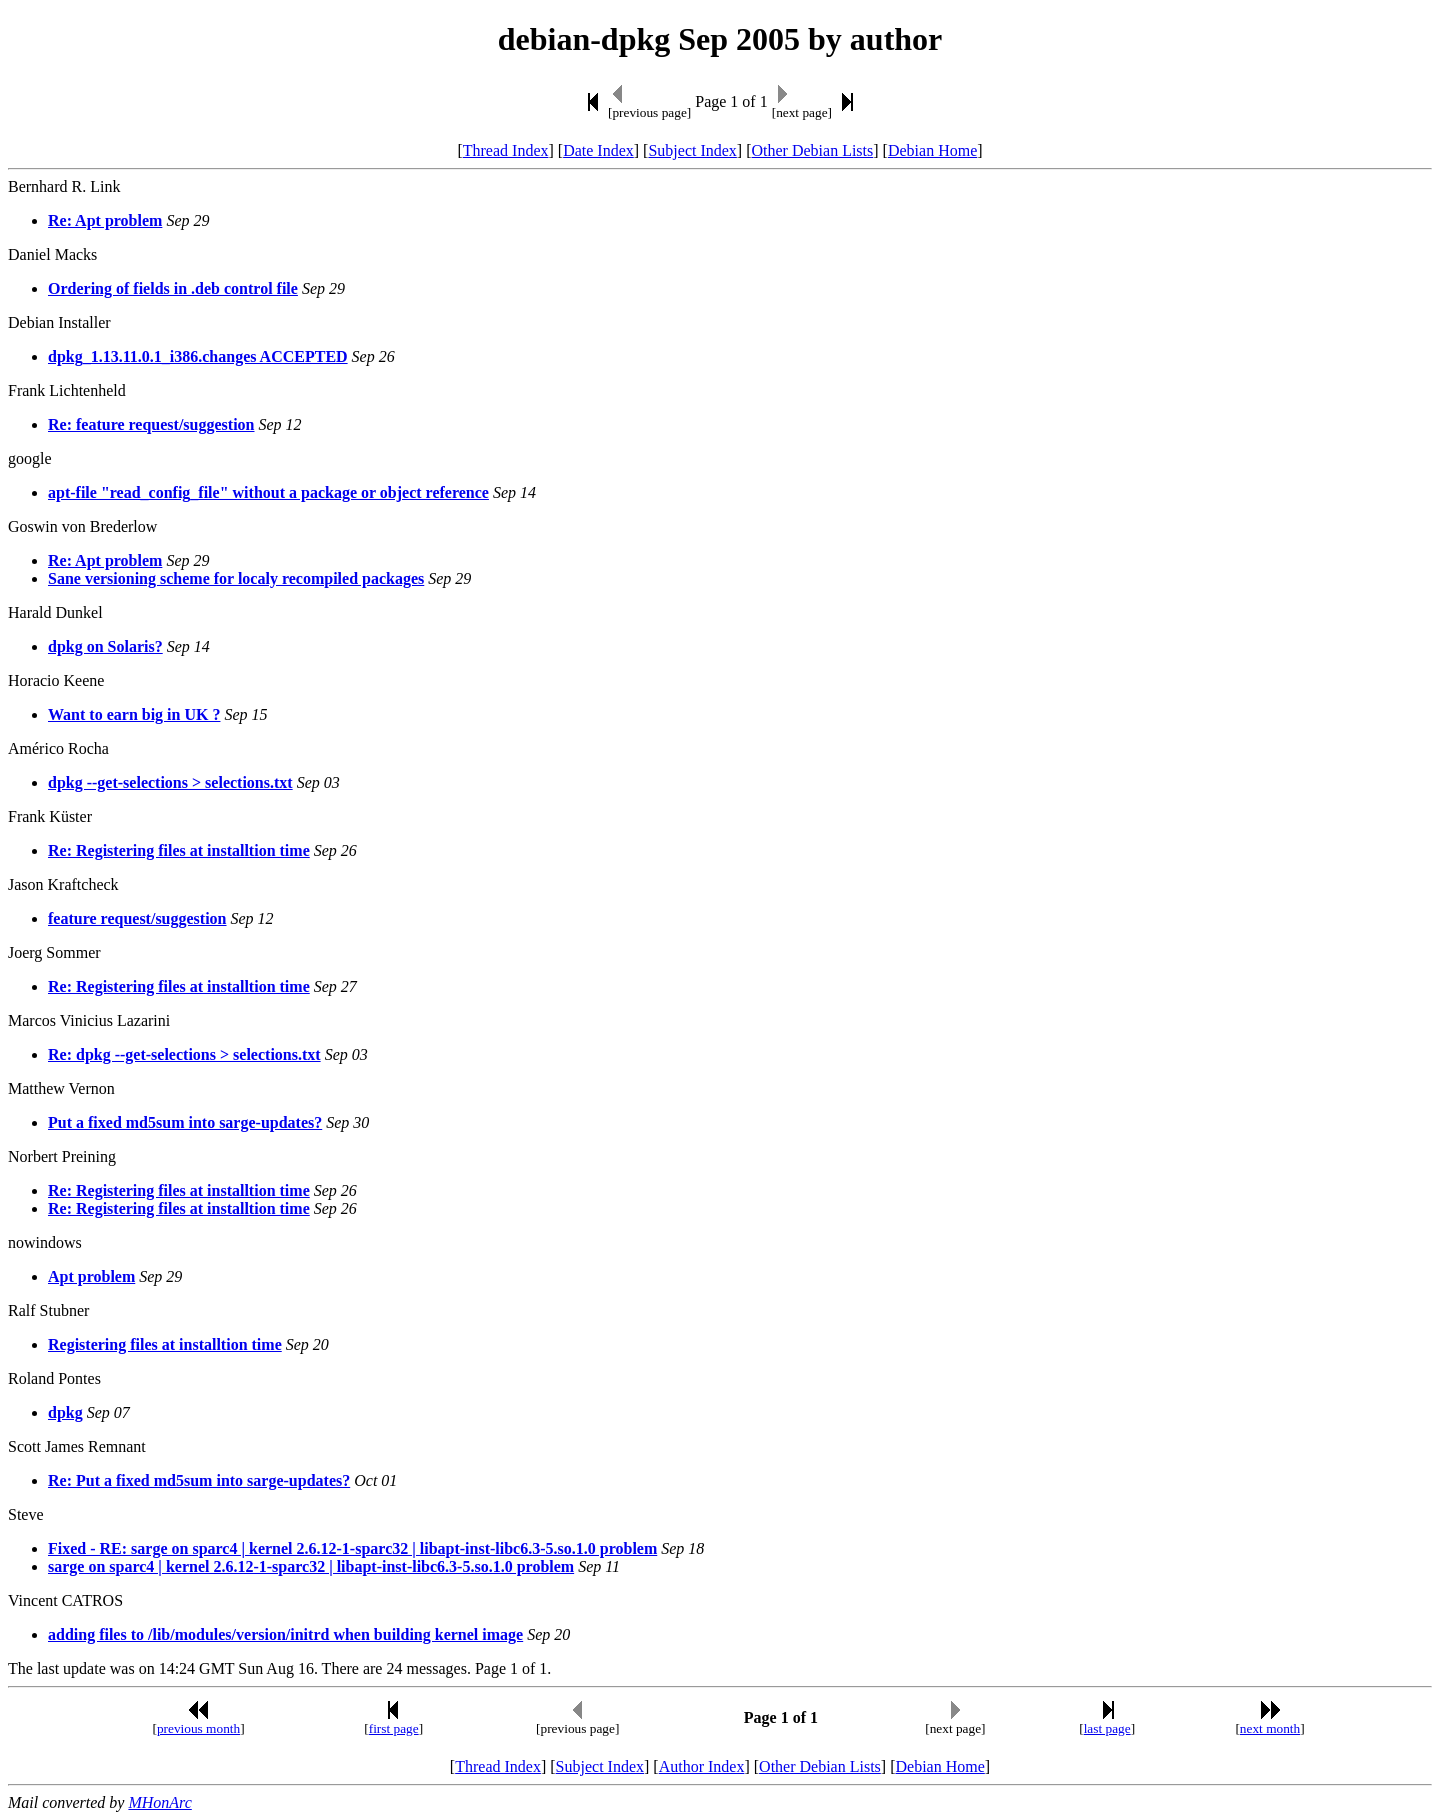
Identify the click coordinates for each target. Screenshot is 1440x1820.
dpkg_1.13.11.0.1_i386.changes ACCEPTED (198, 356)
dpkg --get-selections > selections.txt (170, 782)
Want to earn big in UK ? (134, 714)
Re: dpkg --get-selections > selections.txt (184, 1054)
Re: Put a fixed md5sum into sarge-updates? (199, 1480)
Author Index (702, 1766)
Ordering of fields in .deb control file (173, 288)
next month (1270, 1728)
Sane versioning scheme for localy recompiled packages (236, 578)
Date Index (598, 150)
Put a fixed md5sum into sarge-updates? (185, 1122)
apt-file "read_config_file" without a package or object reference (268, 492)
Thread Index (506, 150)
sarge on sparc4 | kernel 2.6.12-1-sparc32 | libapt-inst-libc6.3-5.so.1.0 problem (311, 1566)
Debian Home (932, 150)
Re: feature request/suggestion (151, 424)
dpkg (65, 1412)
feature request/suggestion (137, 918)
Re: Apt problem (105, 220)
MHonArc (159, 1802)
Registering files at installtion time (165, 1344)
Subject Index (692, 150)
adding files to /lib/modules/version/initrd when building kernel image (285, 1634)
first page (394, 1728)
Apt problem (91, 1276)
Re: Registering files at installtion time (179, 850)
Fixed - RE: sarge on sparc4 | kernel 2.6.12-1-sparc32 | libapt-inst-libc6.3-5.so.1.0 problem (352, 1548)
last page (1107, 1728)
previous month (198, 1728)
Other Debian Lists (813, 150)
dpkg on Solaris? (105, 646)
